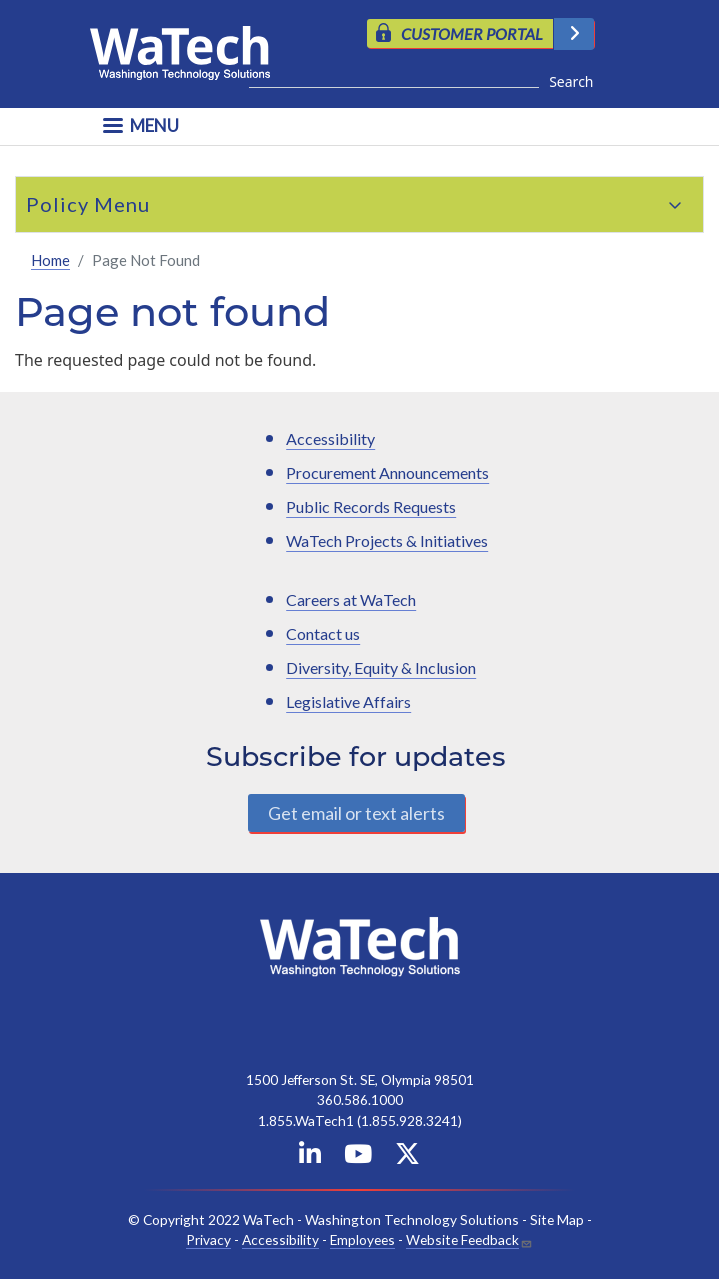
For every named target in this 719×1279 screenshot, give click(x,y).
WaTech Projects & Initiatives (387, 540)
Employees (362, 1239)
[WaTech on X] (407, 1157)
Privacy (208, 1239)
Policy (57, 204)
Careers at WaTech (351, 599)
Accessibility (330, 438)
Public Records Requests (371, 506)
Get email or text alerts (356, 813)
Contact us (323, 633)
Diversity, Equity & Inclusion (381, 667)
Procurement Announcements (387, 472)
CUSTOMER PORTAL (472, 33)
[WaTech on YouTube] (358, 1157)
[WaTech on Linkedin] (310, 1157)
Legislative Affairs (348, 701)
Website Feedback (462, 1239)
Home (50, 260)
